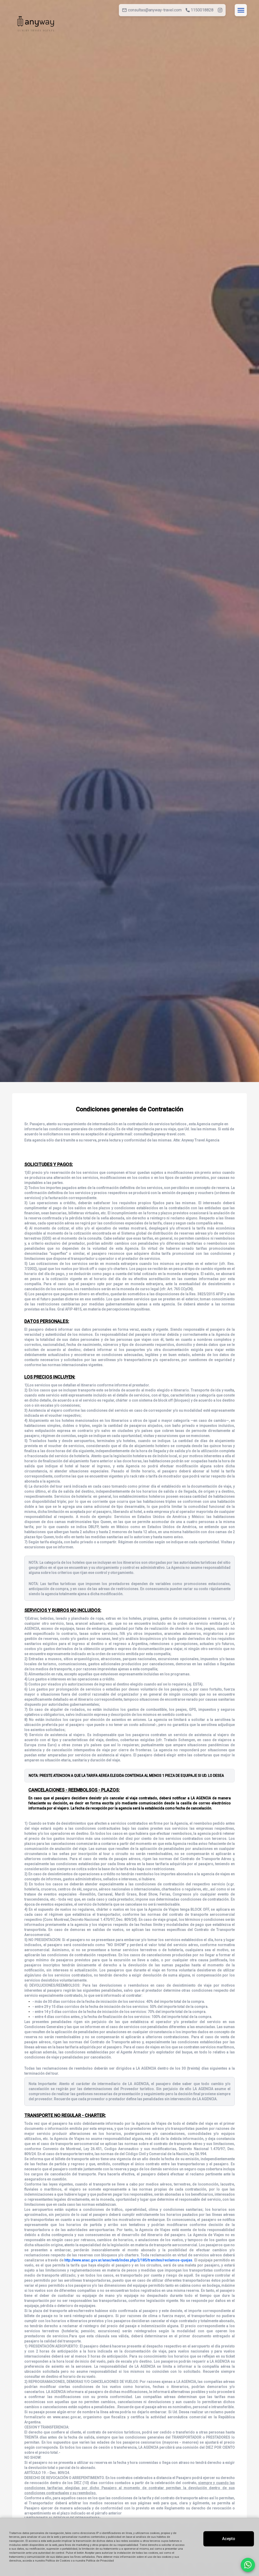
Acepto (228, 2538)
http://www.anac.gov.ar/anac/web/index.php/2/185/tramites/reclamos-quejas (128, 2260)
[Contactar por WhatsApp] (248, 2565)
